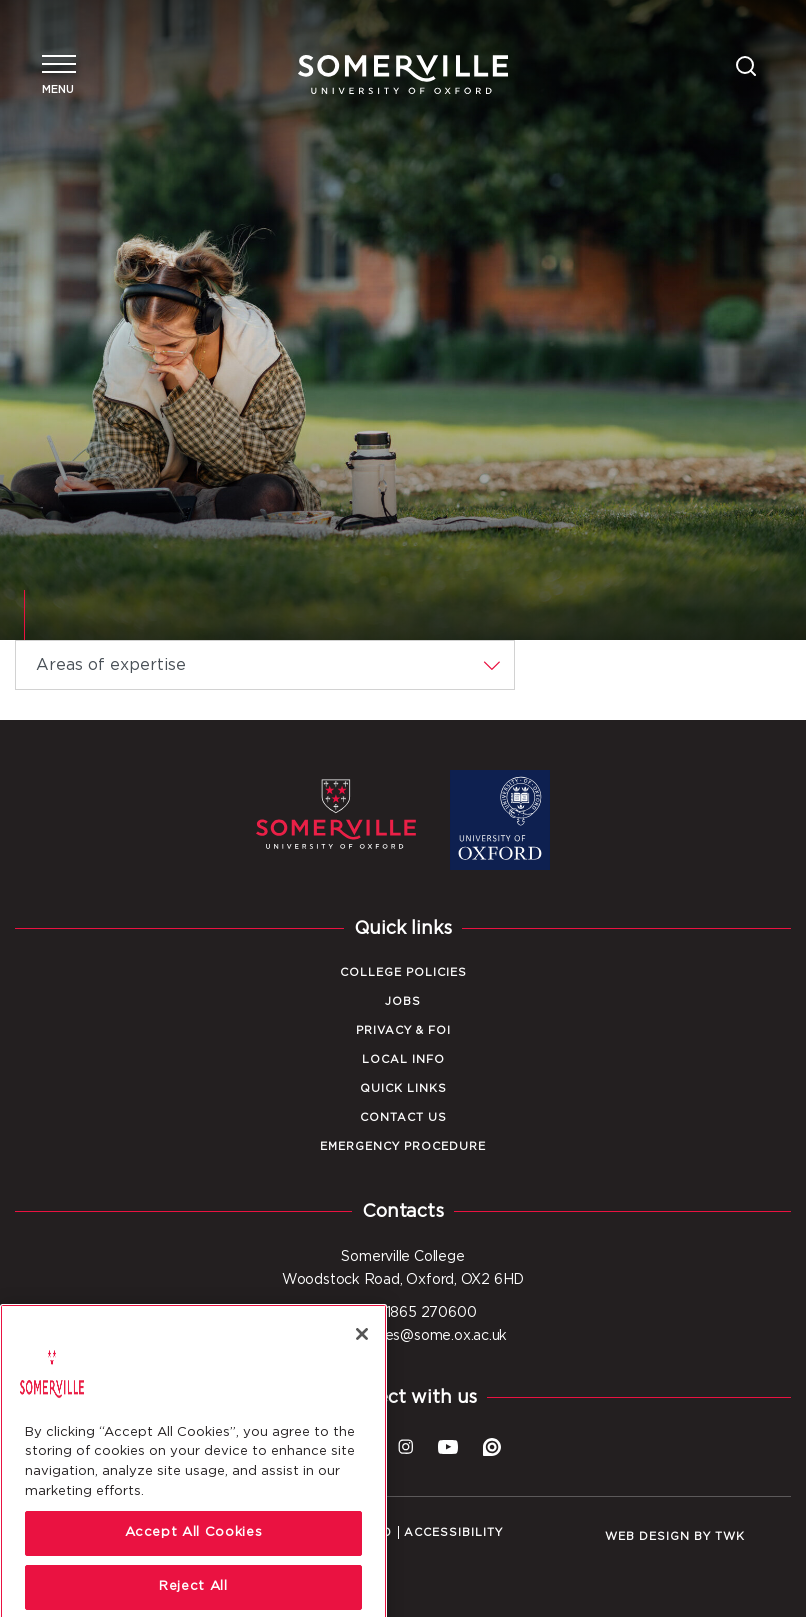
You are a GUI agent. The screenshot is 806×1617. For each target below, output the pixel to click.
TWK (730, 1536)
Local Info (403, 1059)
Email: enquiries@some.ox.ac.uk (403, 1336)
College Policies (403, 972)
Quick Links (403, 1088)
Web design (647, 1536)
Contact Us (403, 1117)
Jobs (403, 1001)
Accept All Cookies (194, 1566)
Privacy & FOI (403, 1030)
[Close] (362, 1367)
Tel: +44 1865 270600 (403, 1313)
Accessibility (453, 1532)
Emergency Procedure (403, 1146)
